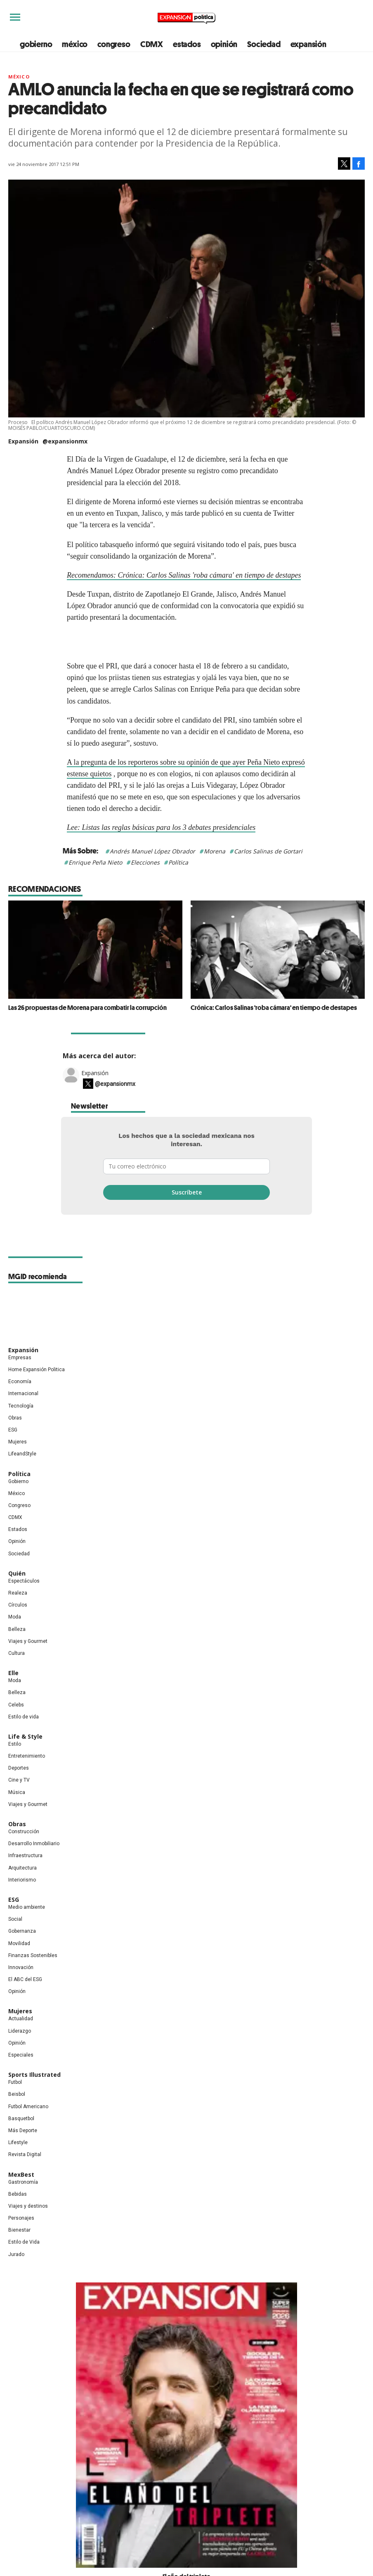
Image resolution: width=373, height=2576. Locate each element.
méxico (74, 44)
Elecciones (145, 862)
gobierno (36, 44)
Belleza (17, 1647)
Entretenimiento (26, 1774)
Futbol (15, 2100)
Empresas (19, 1375)
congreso (113, 44)
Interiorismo (22, 1898)
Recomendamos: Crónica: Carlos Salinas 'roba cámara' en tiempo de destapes (184, 575)
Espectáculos (24, 1599)
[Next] (356, 945)
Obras (15, 1435)
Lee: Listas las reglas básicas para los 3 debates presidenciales (161, 827)
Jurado (16, 2272)
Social (15, 1937)
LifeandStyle (22, 1472)
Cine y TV (19, 1798)
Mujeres (17, 1460)
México (19, 76)
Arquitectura (22, 1886)
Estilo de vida (23, 1734)
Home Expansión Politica (36, 1388)
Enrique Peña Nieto (95, 862)
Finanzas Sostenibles (32, 1973)
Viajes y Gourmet (27, 1659)
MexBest (21, 2192)
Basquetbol (21, 2136)
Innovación (20, 1985)
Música (16, 1810)
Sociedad (263, 44)
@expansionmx (64, 441)
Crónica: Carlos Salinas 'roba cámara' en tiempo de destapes (274, 1007)
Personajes (21, 2236)
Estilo (14, 1762)
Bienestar (19, 2248)
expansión (308, 44)
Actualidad (20, 2037)
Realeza (17, 1611)
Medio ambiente (26, 1925)
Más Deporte (22, 2149)
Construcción (23, 1850)
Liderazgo (19, 2049)
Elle (13, 1691)
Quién (17, 1591)
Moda (14, 1635)
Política (178, 862)
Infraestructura (25, 1874)
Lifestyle (18, 2161)
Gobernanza (22, 1949)
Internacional (23, 1412)
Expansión (95, 1091)
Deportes (18, 1786)
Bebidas (17, 2212)
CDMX (151, 44)
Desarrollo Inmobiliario (33, 1862)
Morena (214, 851)
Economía (19, 1400)
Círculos (17, 1623)
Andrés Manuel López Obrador (152, 851)
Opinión (17, 1559)
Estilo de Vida (24, 2260)
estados (187, 44)
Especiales (20, 2073)
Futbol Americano (28, 2124)
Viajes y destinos (28, 2224)
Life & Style (25, 1754)
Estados (17, 1547)
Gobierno (18, 1499)
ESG (12, 1448)
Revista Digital (24, 2172)
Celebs (16, 1722)
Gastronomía (23, 2200)
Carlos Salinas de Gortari (268, 851)
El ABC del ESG (25, 1997)
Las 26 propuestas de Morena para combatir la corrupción (87, 1007)
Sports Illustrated (34, 2093)
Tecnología (20, 1424)
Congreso (19, 1523)
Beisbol (16, 2112)
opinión (224, 44)
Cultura (16, 1671)
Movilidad (19, 1961)
